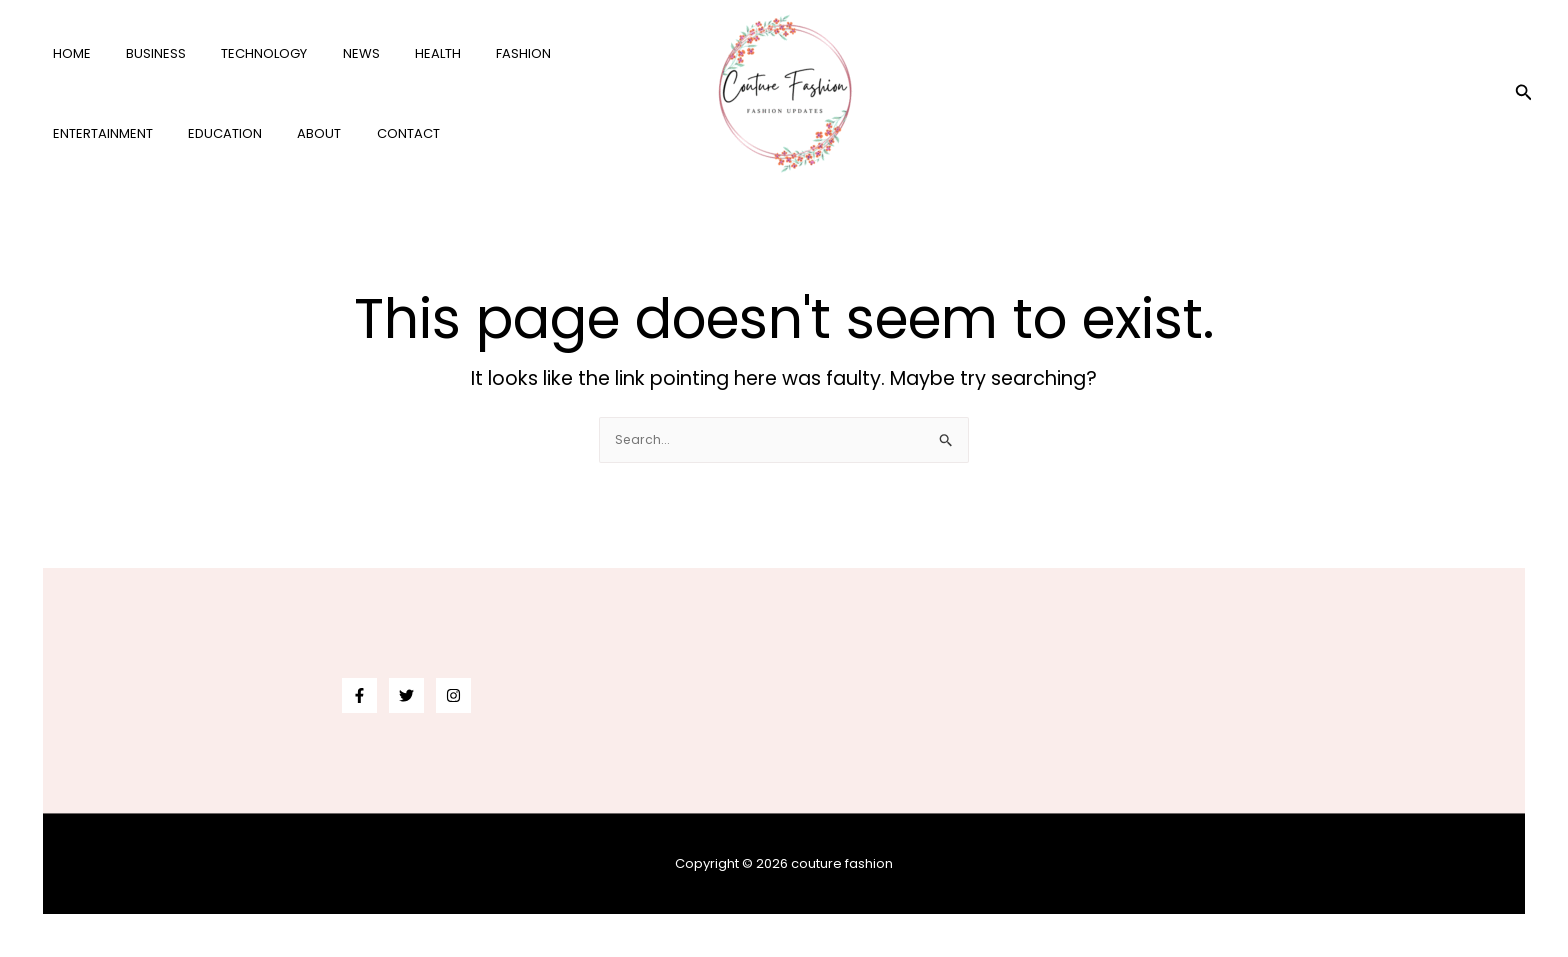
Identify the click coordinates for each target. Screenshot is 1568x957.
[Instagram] (453, 695)
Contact (249, 133)
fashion (472, 53)
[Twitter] (406, 695)
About (170, 133)
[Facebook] (359, 695)
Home (67, 53)
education (85, 133)
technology (241, 53)
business (142, 53)
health (396, 53)
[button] (1524, 94)
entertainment (576, 53)
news (328, 53)
